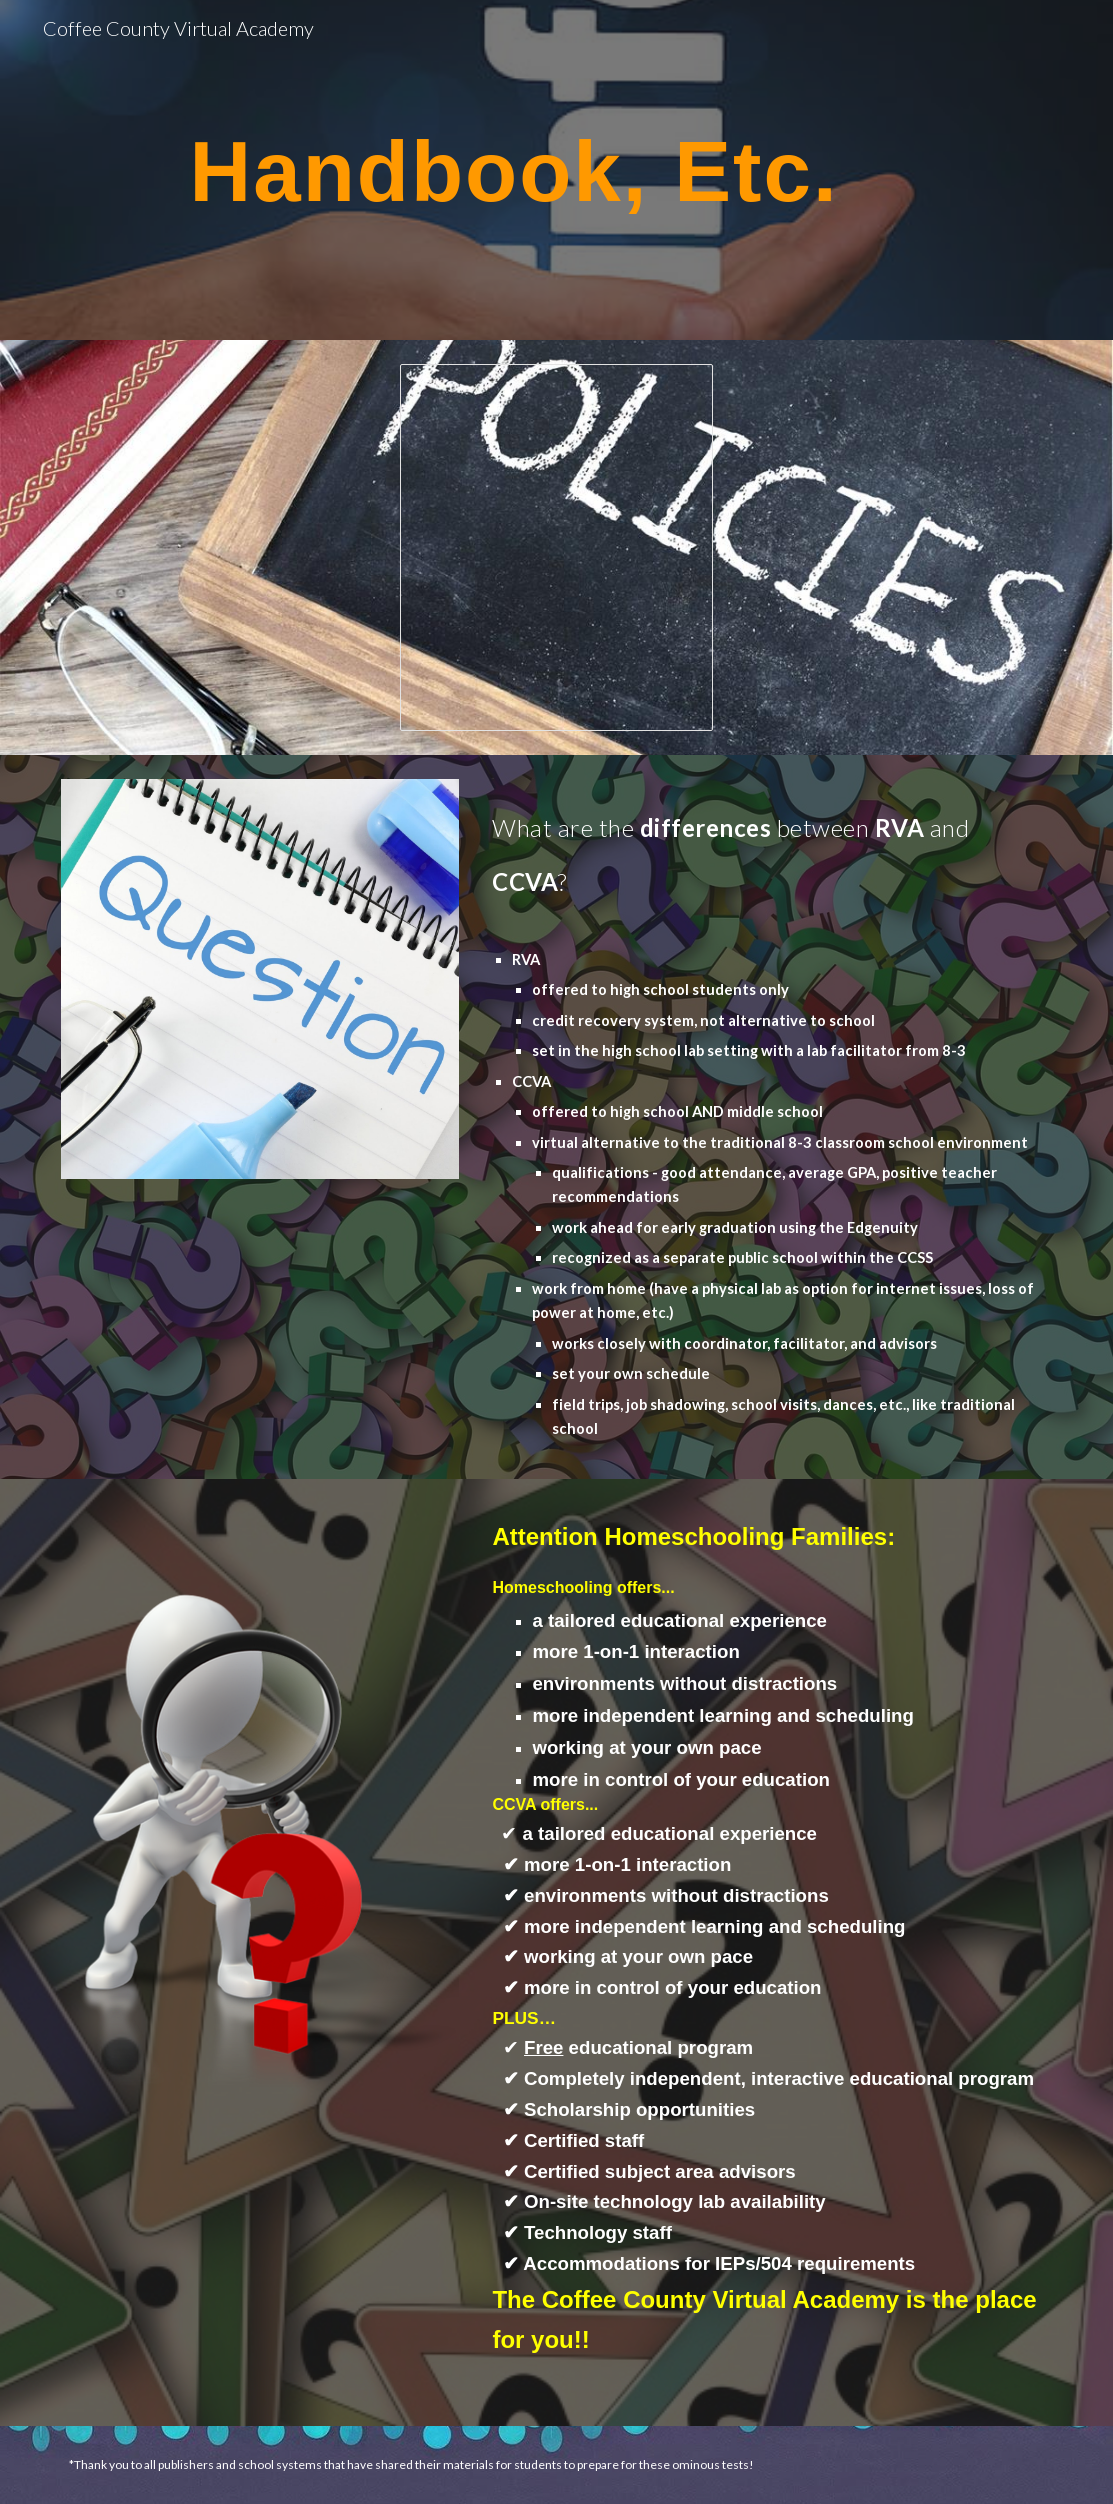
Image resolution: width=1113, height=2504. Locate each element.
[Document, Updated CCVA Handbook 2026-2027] (557, 547)
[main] (514, 170)
